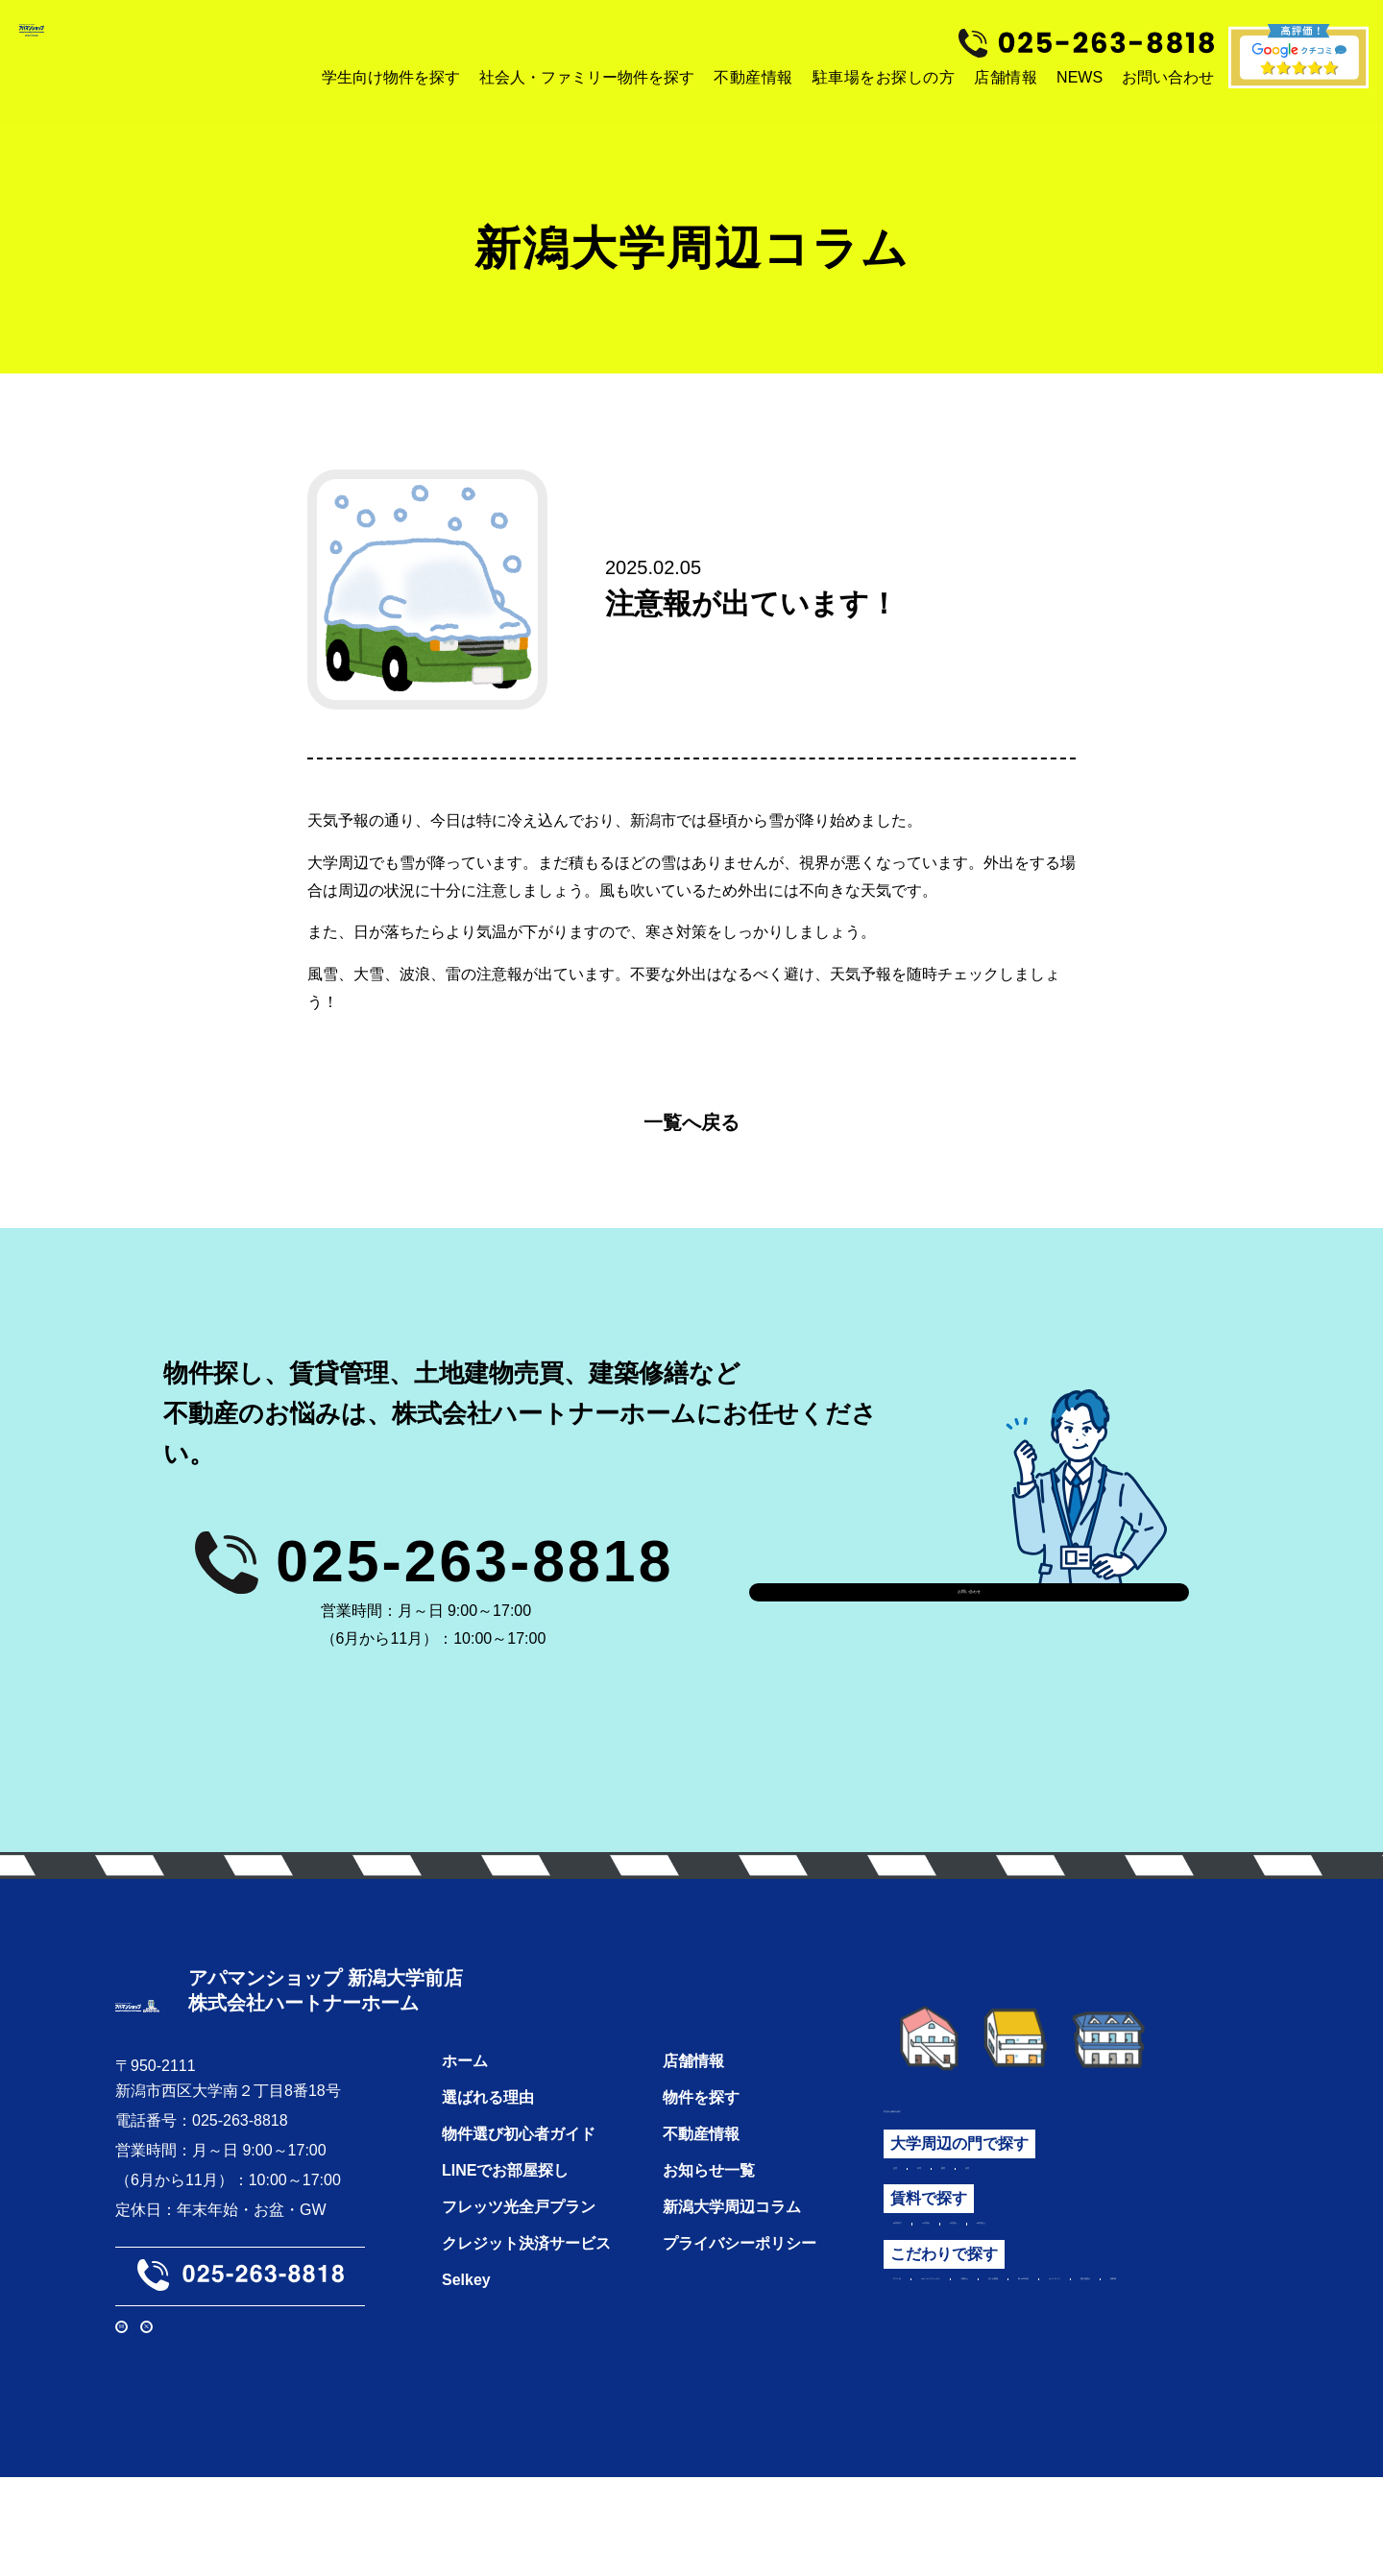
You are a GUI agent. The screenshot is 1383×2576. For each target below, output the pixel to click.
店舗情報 (1005, 77)
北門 (1061, 2175)
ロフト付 (924, 2312)
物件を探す (701, 2130)
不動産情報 (753, 77)
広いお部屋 (931, 2341)
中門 (959, 2175)
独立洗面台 (931, 2371)
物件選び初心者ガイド (518, 2166)
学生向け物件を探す (953, 2107)
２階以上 (1179, 2312)
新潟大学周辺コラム (732, 2239)
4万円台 (1085, 2243)
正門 (908, 2175)
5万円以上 (1168, 2243)
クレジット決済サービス (526, 2276)
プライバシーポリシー (739, 2276)
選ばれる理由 (488, 2130)
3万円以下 (928, 2243)
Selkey (466, 2312)
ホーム (465, 2093)
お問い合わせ (969, 1591)
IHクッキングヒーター (1051, 2312)
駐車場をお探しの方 (884, 77)
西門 (1010, 2175)
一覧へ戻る (691, 1122)
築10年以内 (1029, 2341)
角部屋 (1013, 2371)
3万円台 (1010, 2243)
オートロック (1135, 2341)
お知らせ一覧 (709, 2203)
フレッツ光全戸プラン (518, 2239)
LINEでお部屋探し (505, 2203)
